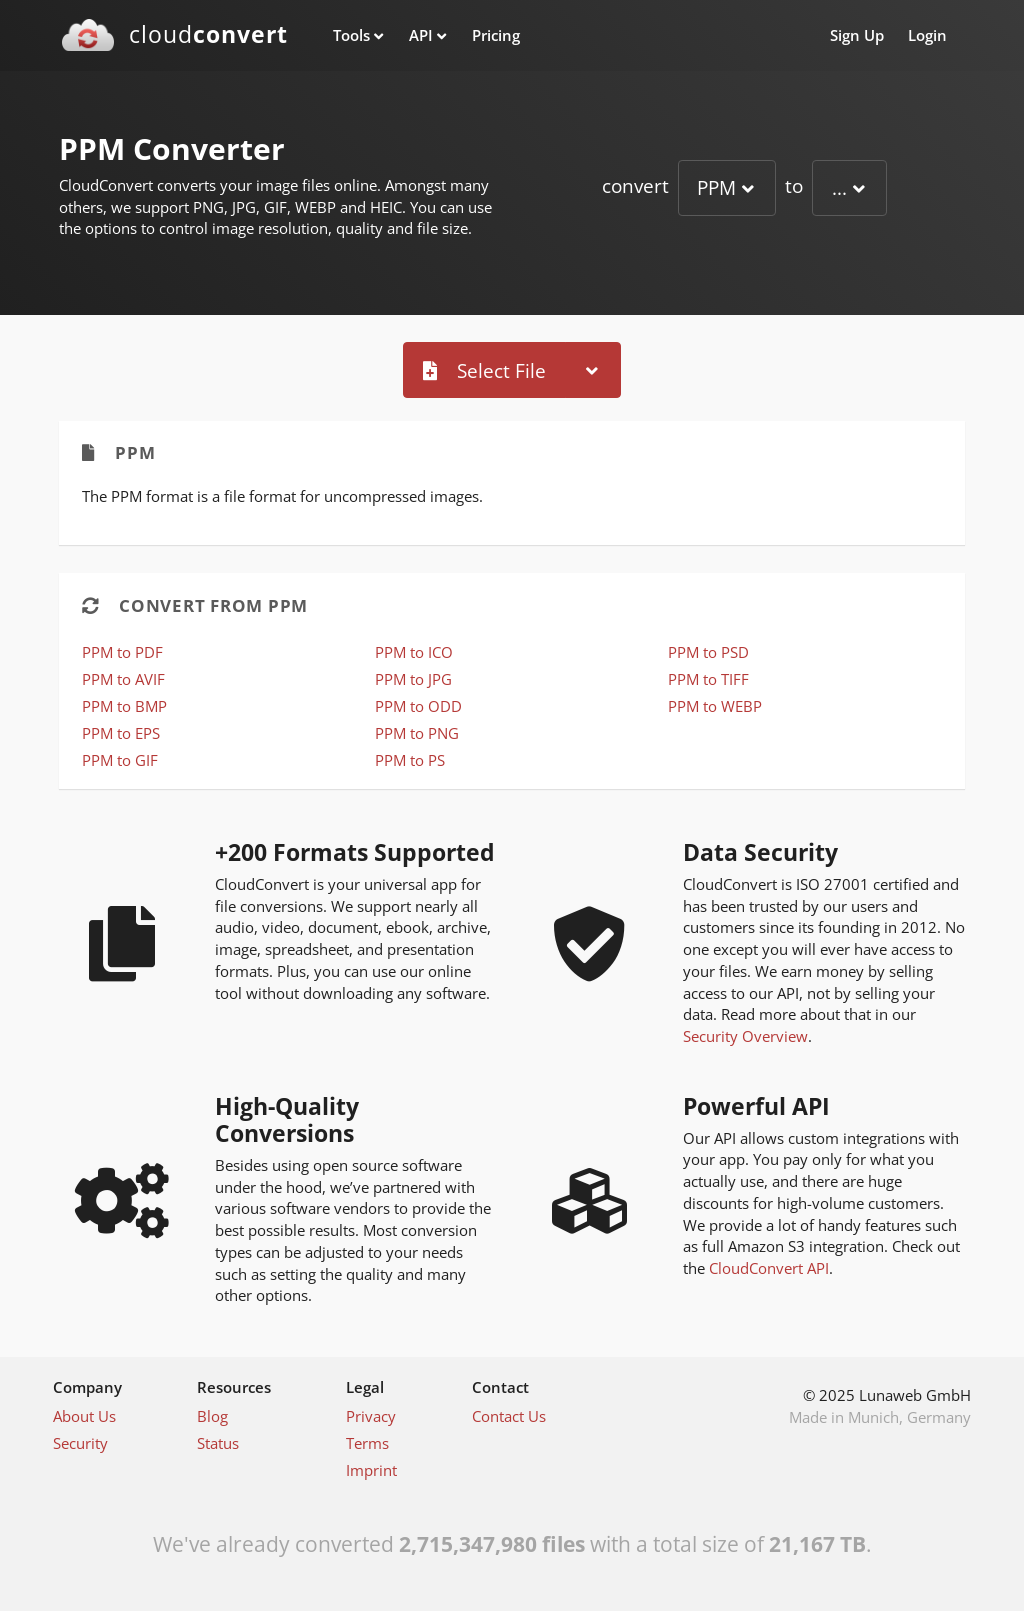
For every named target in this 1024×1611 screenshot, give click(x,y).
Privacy (371, 1416)
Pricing (496, 35)
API (421, 35)
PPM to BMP (124, 706)
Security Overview (745, 1036)
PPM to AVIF (123, 679)
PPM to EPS (121, 733)
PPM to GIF (120, 760)
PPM (716, 187)
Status (218, 1443)
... (839, 187)
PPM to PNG (417, 733)
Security (80, 1443)
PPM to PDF (122, 652)
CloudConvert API (769, 1268)
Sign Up (857, 35)
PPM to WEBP (715, 706)
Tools (351, 35)
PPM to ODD (418, 706)
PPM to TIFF (708, 679)
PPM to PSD (708, 652)
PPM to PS (410, 760)
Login (927, 35)
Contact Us (509, 1416)
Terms (367, 1443)
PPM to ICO (414, 652)
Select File (484, 370)
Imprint (371, 1470)
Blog (212, 1416)
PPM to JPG (413, 679)
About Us (84, 1416)
